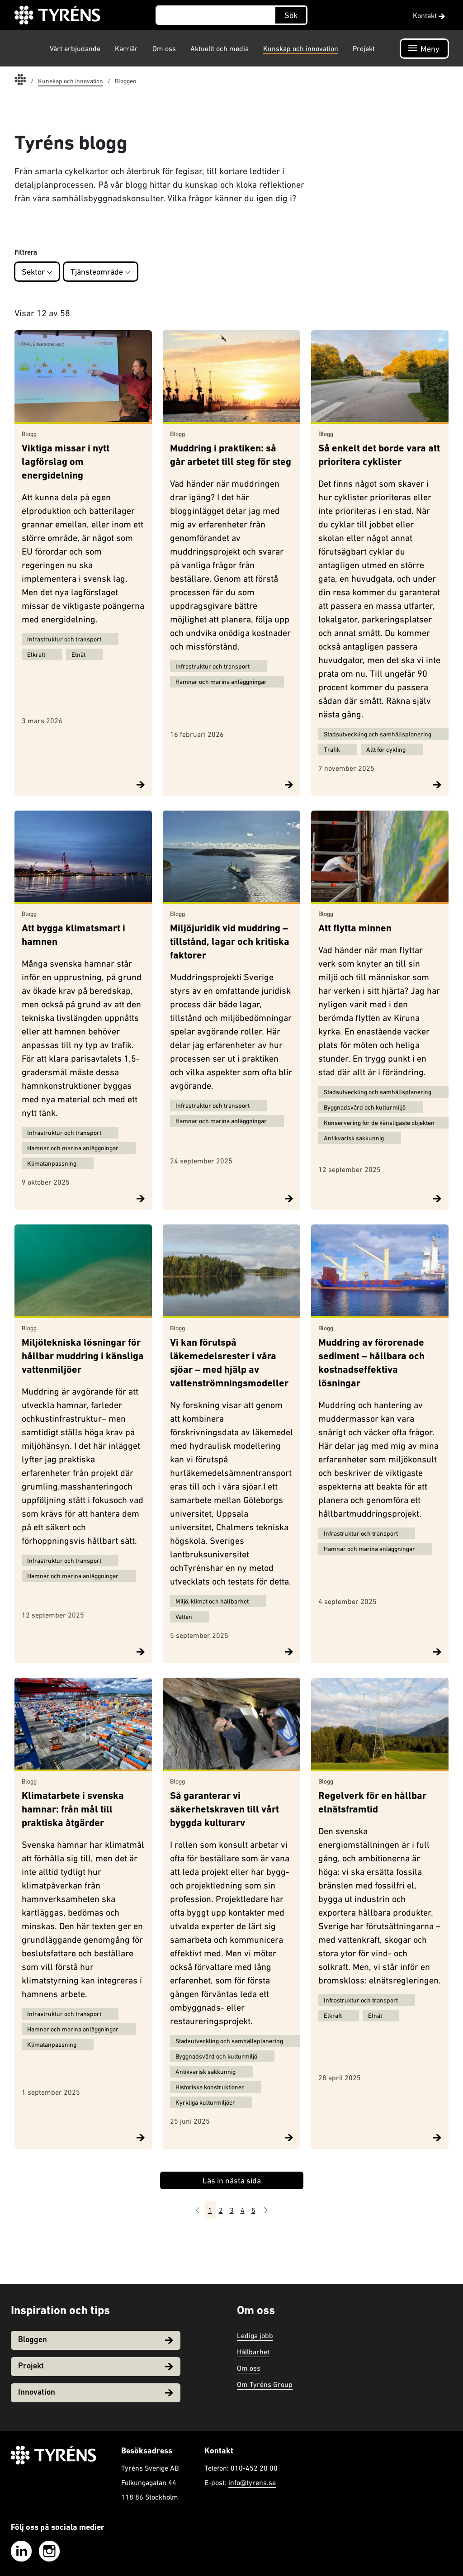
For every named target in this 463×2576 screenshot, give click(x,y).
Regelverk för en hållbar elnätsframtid (372, 1803)
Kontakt (429, 15)
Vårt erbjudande (75, 48)
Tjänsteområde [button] (101, 271)
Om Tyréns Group (265, 2384)
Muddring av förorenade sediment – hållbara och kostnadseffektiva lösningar (371, 1363)
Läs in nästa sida (232, 2180)
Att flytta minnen (355, 929)
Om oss (164, 48)
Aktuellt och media (219, 48)
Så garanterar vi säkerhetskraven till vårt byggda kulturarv (224, 1810)
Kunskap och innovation (300, 48)
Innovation (95, 2392)
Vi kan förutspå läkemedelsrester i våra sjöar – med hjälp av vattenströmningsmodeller (229, 1363)
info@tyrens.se (252, 2482)
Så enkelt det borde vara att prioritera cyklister (379, 456)
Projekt (364, 48)
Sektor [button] (37, 271)
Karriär (126, 48)
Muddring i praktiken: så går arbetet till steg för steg (230, 456)
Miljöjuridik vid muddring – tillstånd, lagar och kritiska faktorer (229, 942)
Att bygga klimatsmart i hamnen (73, 936)
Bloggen (95, 2340)
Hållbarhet (253, 2352)
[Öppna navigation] (424, 48)
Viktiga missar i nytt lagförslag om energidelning (65, 462)
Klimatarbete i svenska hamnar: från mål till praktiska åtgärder (73, 1810)
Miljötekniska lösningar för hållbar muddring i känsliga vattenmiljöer (83, 1357)
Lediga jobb (255, 2335)
